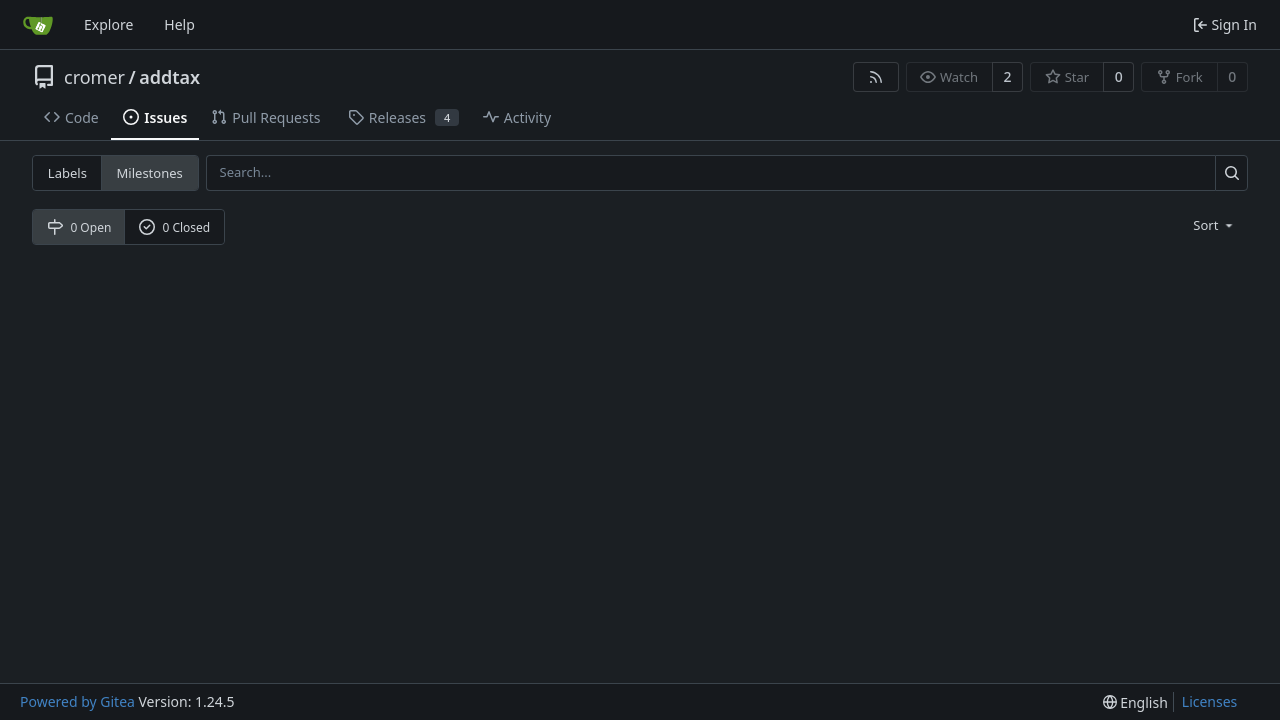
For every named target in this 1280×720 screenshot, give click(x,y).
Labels (67, 173)
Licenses (1210, 701)
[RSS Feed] (876, 77)
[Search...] (1231, 172)
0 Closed (175, 227)
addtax (169, 77)
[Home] (38, 25)
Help (179, 24)
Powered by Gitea (77, 701)
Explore (108, 24)
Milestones (150, 173)
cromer (94, 77)
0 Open (79, 227)
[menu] (1214, 225)
